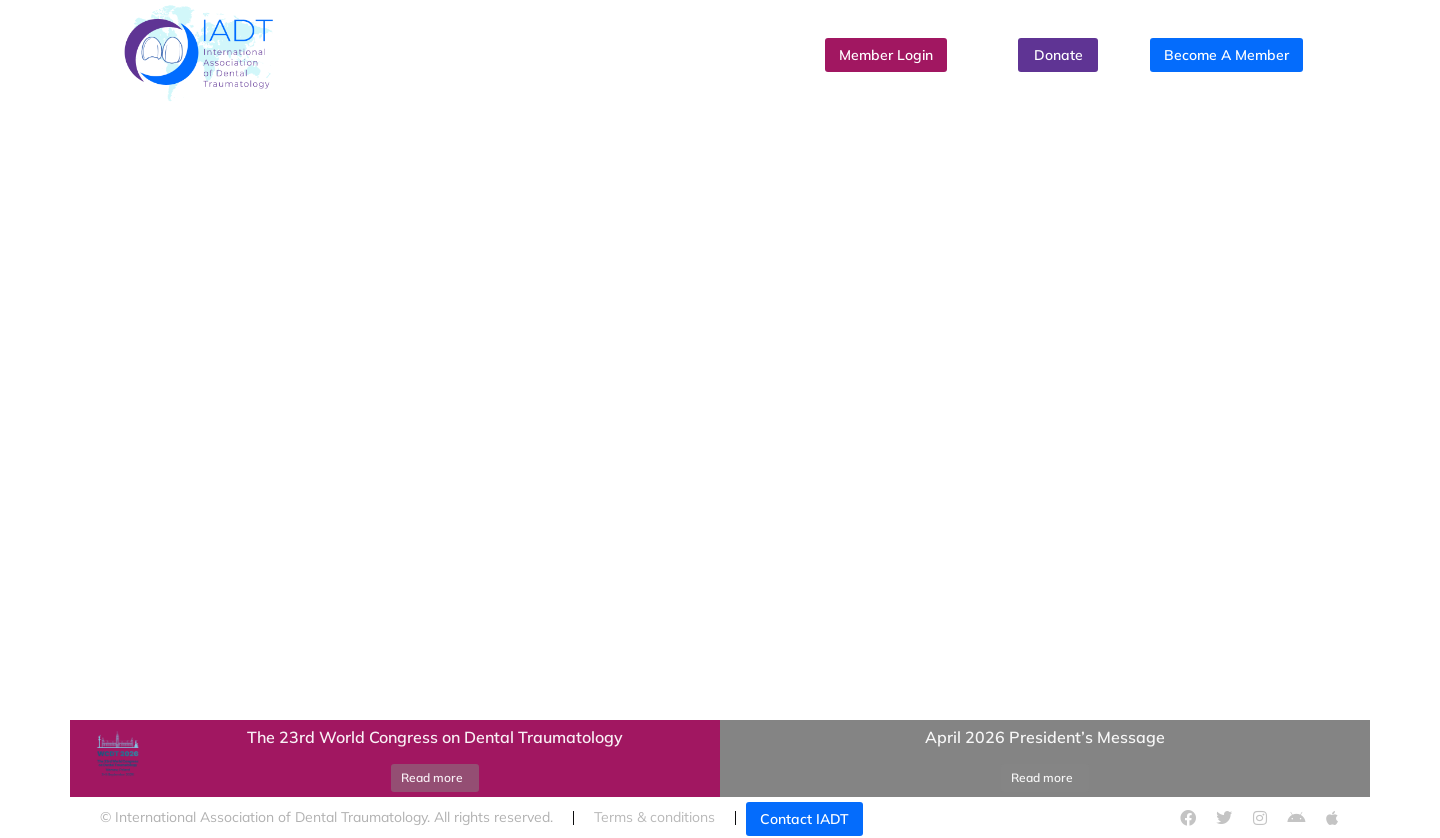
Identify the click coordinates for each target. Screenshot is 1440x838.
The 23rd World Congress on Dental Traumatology (435, 737)
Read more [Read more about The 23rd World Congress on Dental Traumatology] (432, 777)
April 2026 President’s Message (1045, 737)
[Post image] (115, 759)
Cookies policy (979, 817)
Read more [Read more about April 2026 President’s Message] (1042, 777)
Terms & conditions (654, 817)
